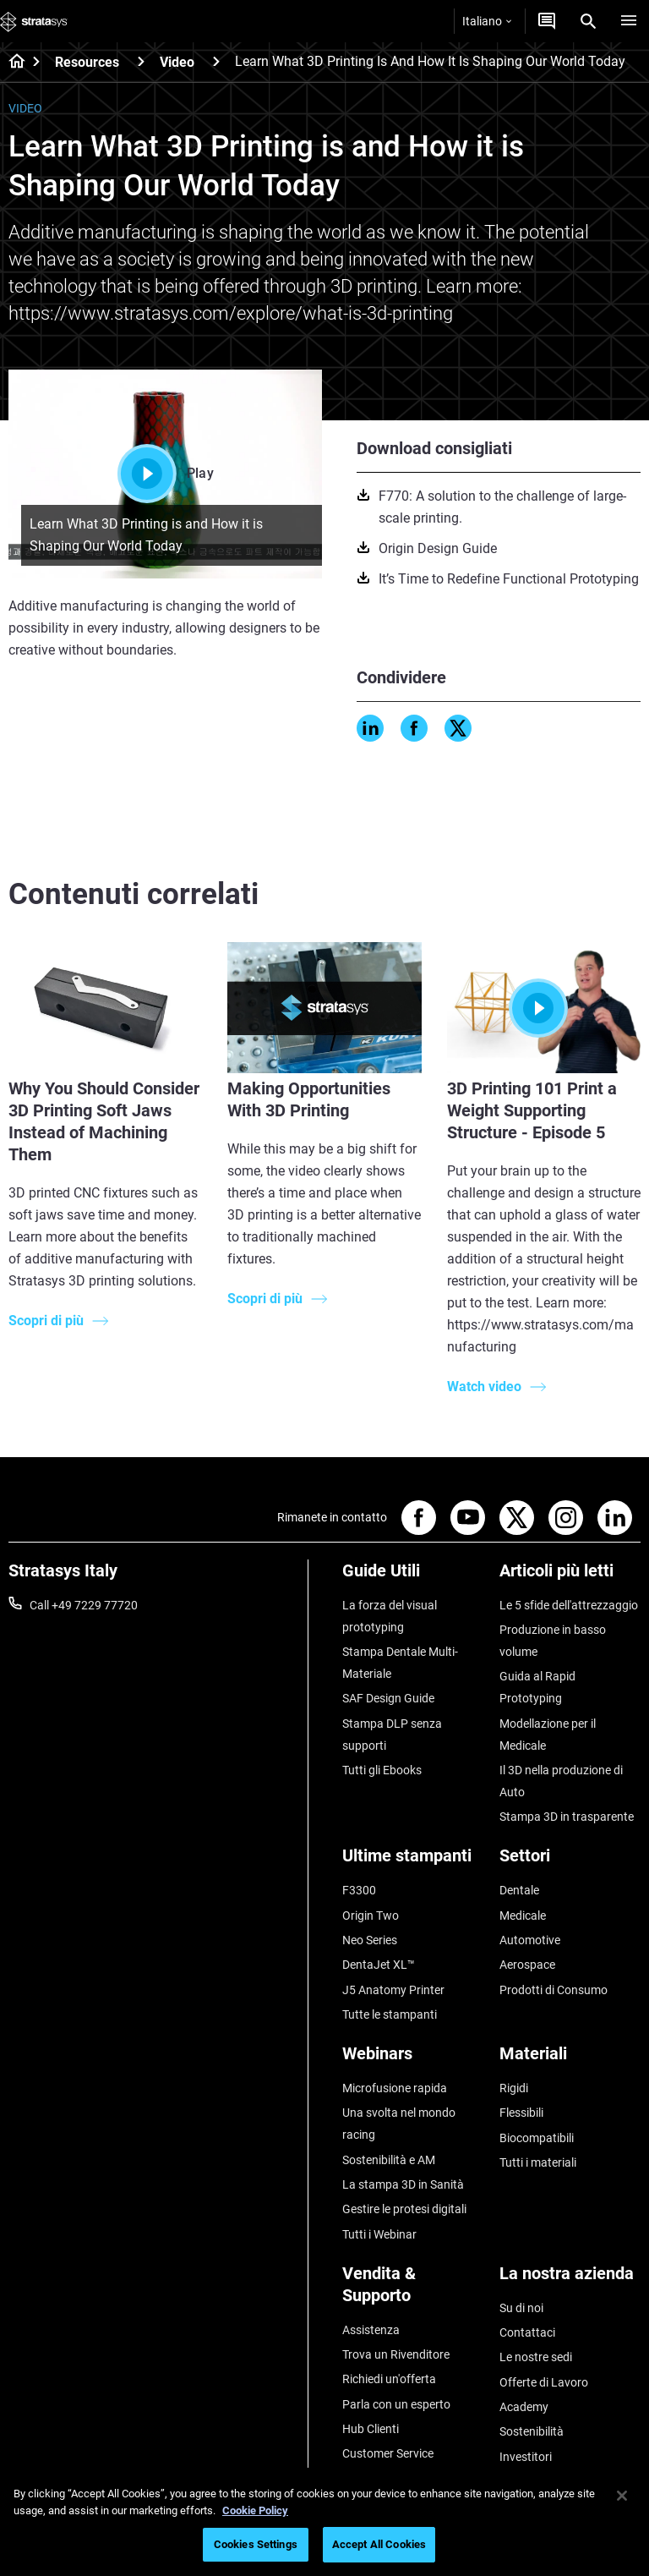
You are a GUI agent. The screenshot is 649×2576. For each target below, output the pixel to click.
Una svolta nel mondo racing (398, 2123)
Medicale (522, 1915)
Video (177, 62)
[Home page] (11, 63)
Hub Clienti (370, 2429)
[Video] (216, 61)
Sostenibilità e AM (388, 2160)
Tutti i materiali (537, 2162)
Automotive (529, 1940)
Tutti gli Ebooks (382, 1770)
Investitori (525, 2457)
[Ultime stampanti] (412, 1861)
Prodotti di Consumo (553, 1990)
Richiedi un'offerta (389, 2379)
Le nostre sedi (535, 2357)
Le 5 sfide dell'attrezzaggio (568, 1605)
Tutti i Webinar (379, 2234)
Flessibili (521, 2112)
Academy (523, 2407)
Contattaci (527, 2332)
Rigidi (513, 2088)
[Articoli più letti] (570, 1576)
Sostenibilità (531, 2431)
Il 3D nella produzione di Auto (561, 1781)
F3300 (359, 1890)
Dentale (519, 1890)
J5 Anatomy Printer (393, 1990)
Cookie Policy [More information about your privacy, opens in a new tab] (255, 2510)
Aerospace (527, 1964)
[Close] (622, 2495)
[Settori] (570, 1861)
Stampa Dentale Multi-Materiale (400, 1662)
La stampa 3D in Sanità (403, 2184)
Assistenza (371, 2330)
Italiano (486, 21)
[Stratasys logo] (34, 21)
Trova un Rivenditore (396, 2354)
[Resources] (141, 61)
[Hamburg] (628, 21)
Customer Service (388, 2453)
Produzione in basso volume (552, 1640)
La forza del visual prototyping (389, 1616)
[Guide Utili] (412, 1576)
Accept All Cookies (379, 2544)
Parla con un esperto (396, 2404)
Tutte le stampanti (389, 2014)
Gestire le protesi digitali (404, 2209)
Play (165, 473)
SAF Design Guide (388, 1698)
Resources (87, 62)
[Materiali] (570, 2059)
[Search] (588, 21)
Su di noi (521, 2308)
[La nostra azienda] (570, 2279)
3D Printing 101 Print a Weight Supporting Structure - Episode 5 (532, 1110)
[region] (324, 2522)
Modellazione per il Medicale (547, 1734)
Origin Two (370, 1915)
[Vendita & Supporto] (412, 2290)
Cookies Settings (255, 2544)
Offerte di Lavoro (543, 2382)
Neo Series (369, 1940)
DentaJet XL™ (378, 1964)
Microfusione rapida (394, 2088)
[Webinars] (412, 2059)
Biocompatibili (536, 2138)
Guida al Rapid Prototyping (537, 1687)
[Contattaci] (547, 21)
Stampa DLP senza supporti (392, 1734)
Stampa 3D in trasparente (566, 1816)
